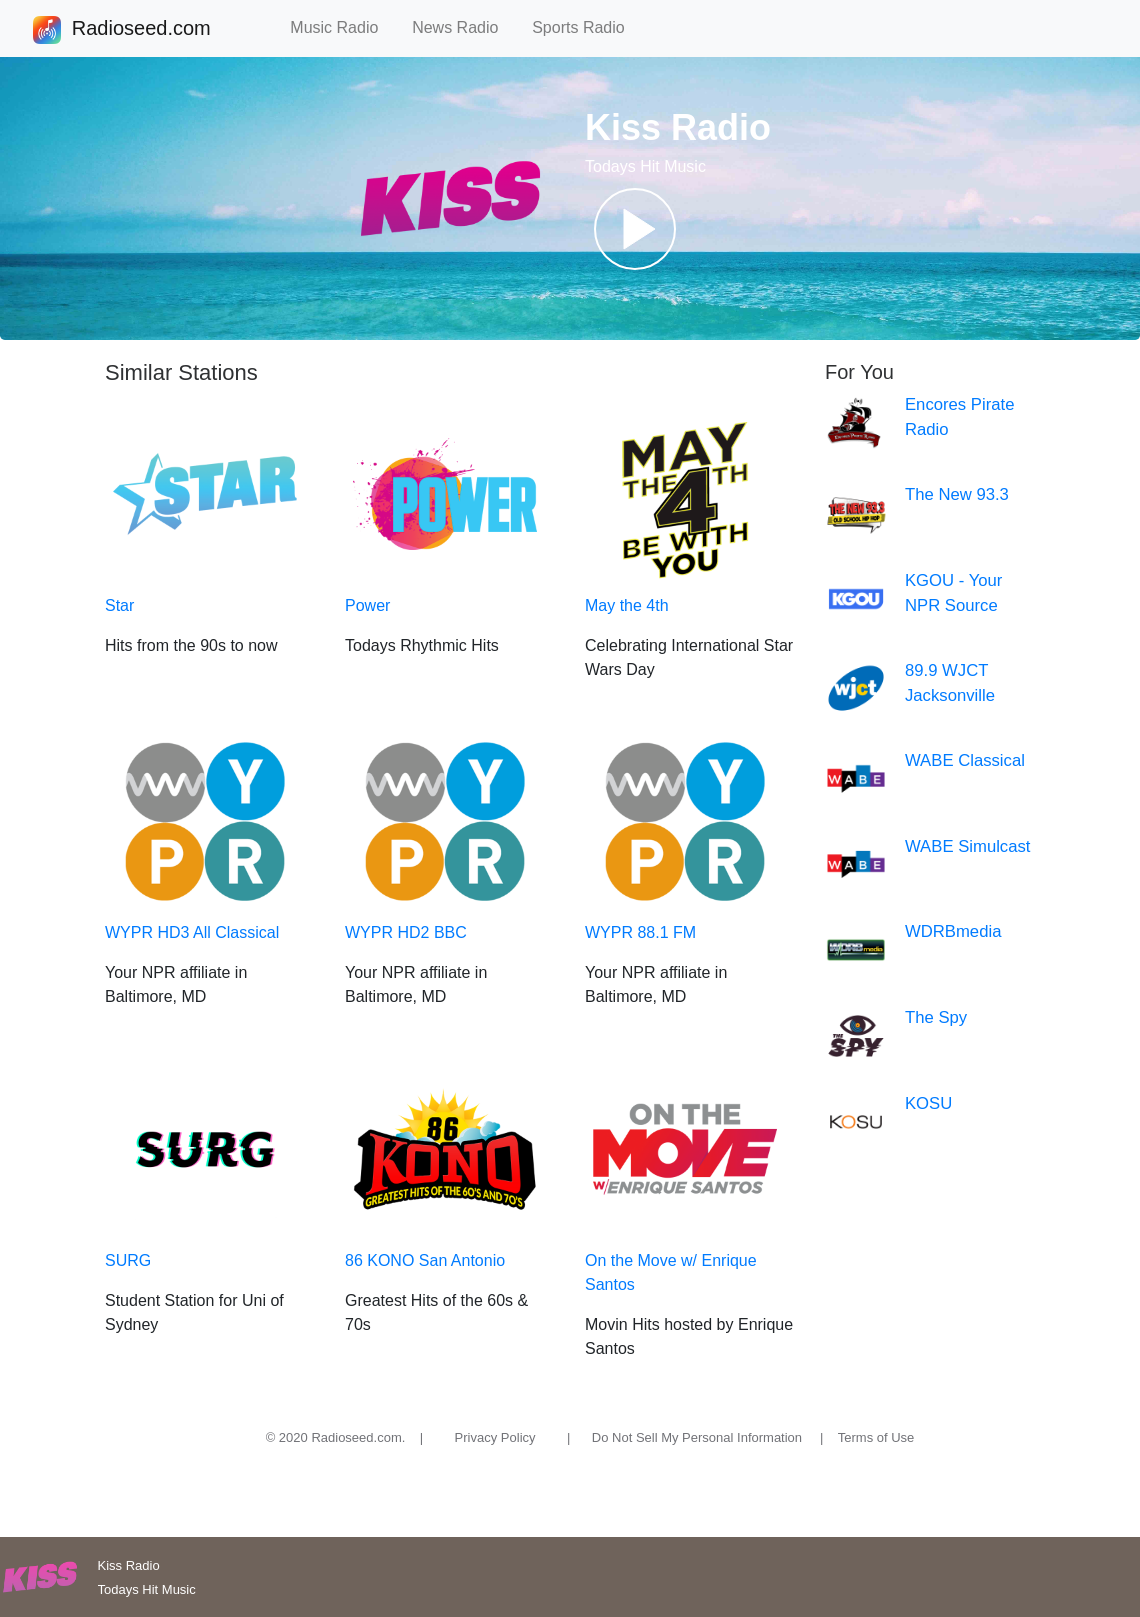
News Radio (464, 27)
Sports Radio (587, 27)
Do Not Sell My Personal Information (697, 1437)
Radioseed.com (141, 30)
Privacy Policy (495, 1437)
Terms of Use (876, 1437)
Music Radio (343, 27)
